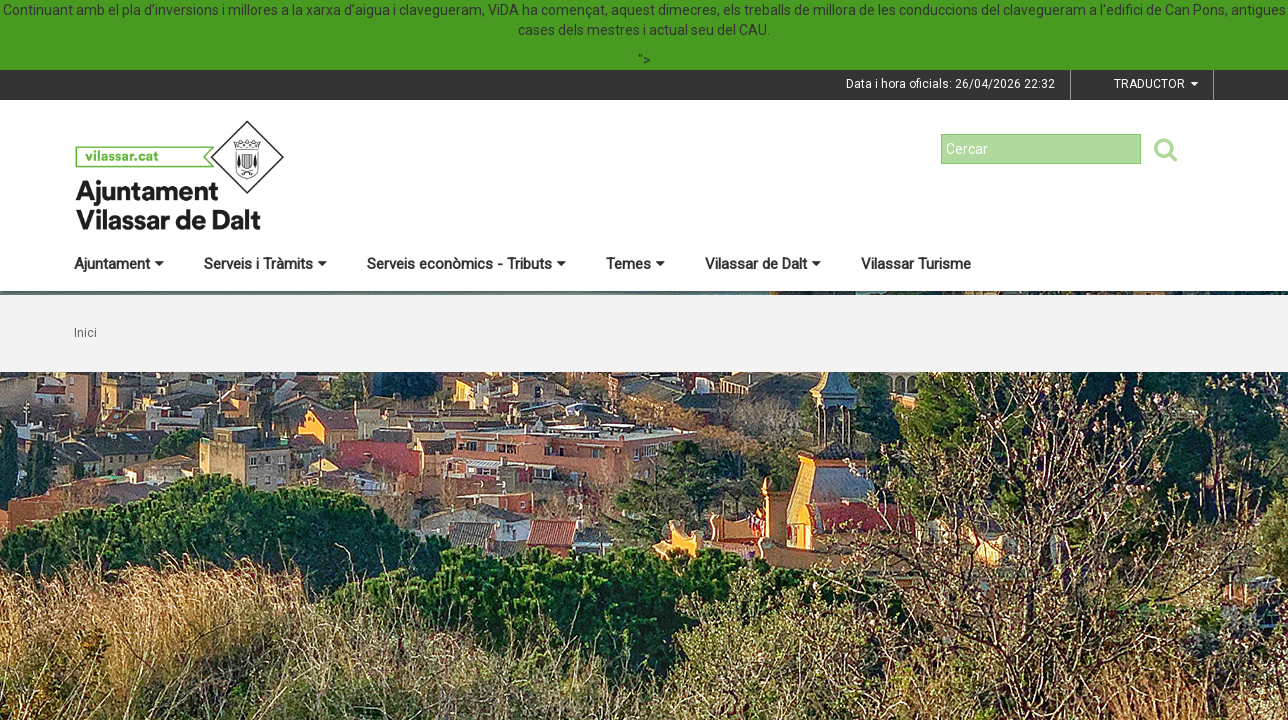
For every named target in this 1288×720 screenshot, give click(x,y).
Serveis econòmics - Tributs (466, 264)
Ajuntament (119, 264)
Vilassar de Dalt (763, 264)
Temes (635, 264)
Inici (85, 333)
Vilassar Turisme (916, 264)
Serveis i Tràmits (265, 264)
